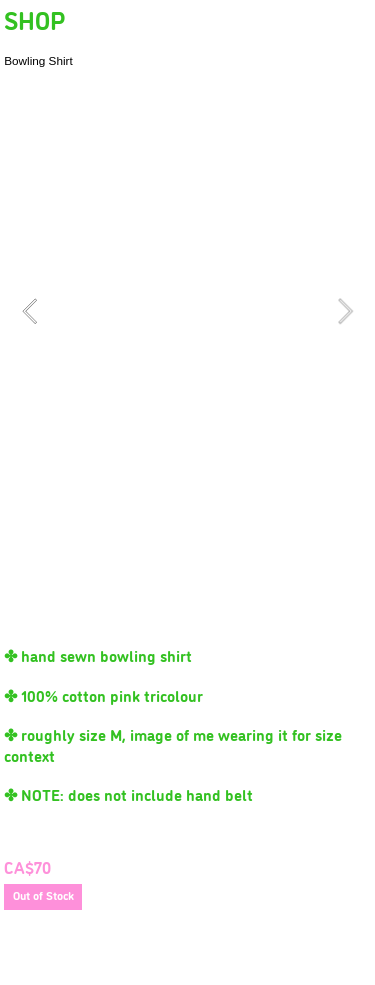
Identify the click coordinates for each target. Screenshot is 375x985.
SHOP (34, 18)
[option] (187, 311)
